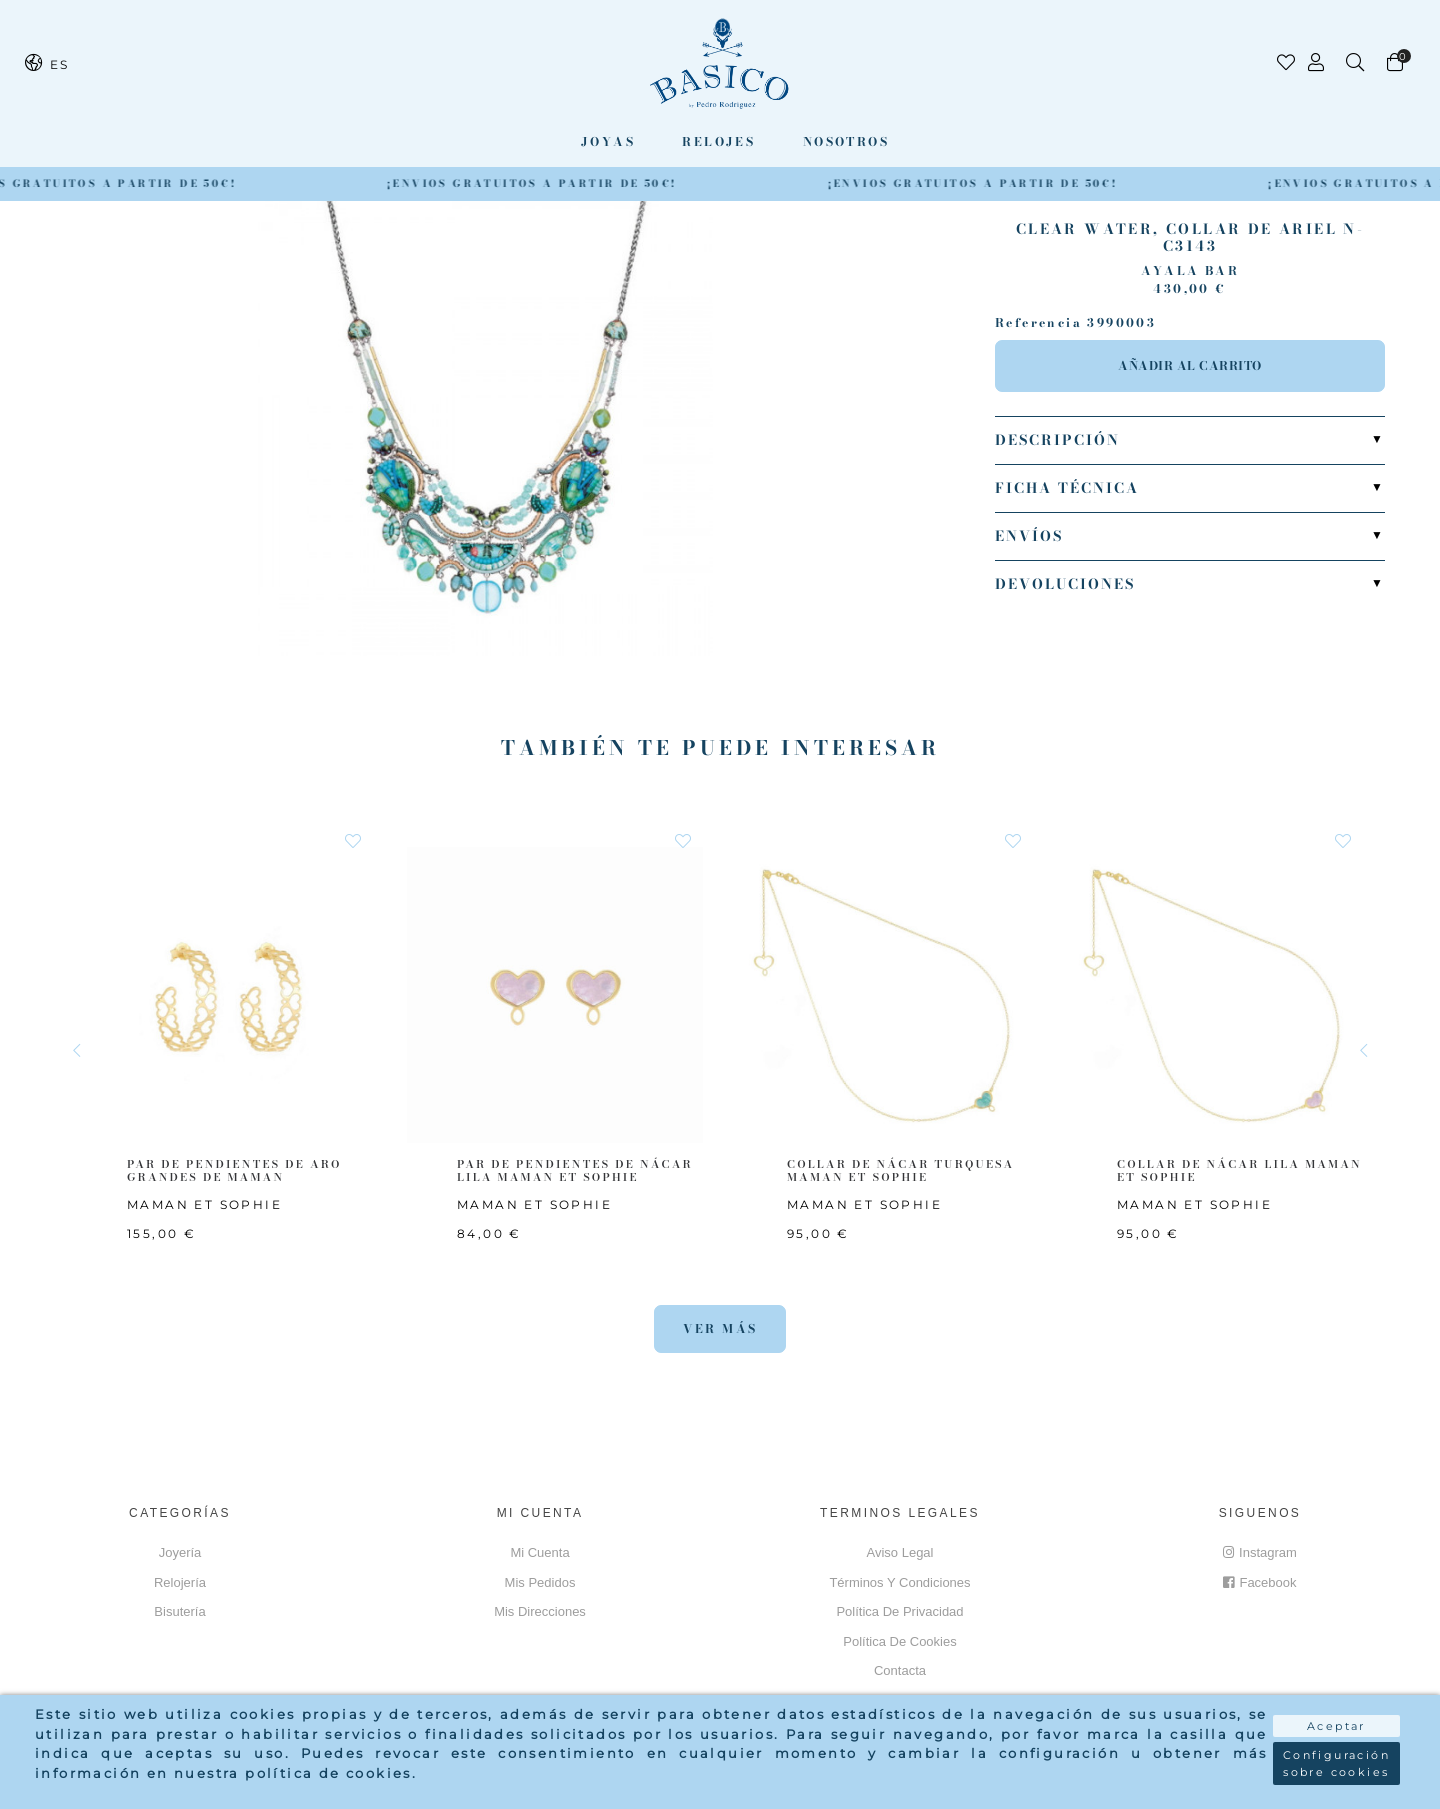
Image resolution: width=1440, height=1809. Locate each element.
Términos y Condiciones (899, 1582)
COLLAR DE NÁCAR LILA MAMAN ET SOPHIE (1239, 1170)
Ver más (720, 1328)
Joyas (608, 141)
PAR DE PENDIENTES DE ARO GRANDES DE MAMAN (234, 1170)
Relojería (180, 1582)
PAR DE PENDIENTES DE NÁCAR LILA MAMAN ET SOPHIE (575, 1170)
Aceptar (1336, 1726)
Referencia (1038, 323)
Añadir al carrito (1190, 365)
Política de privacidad (899, 1611)
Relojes (718, 141)
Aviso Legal (900, 1552)
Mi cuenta (539, 1552)
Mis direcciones (540, 1611)
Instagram (1260, 1552)
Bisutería (179, 1611)
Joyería (180, 1552)
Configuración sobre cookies (1336, 1763)
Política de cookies (899, 1641)
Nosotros (846, 141)
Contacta (900, 1670)
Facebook (1259, 1582)
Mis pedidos (540, 1582)
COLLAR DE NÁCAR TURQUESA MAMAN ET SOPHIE (900, 1170)
